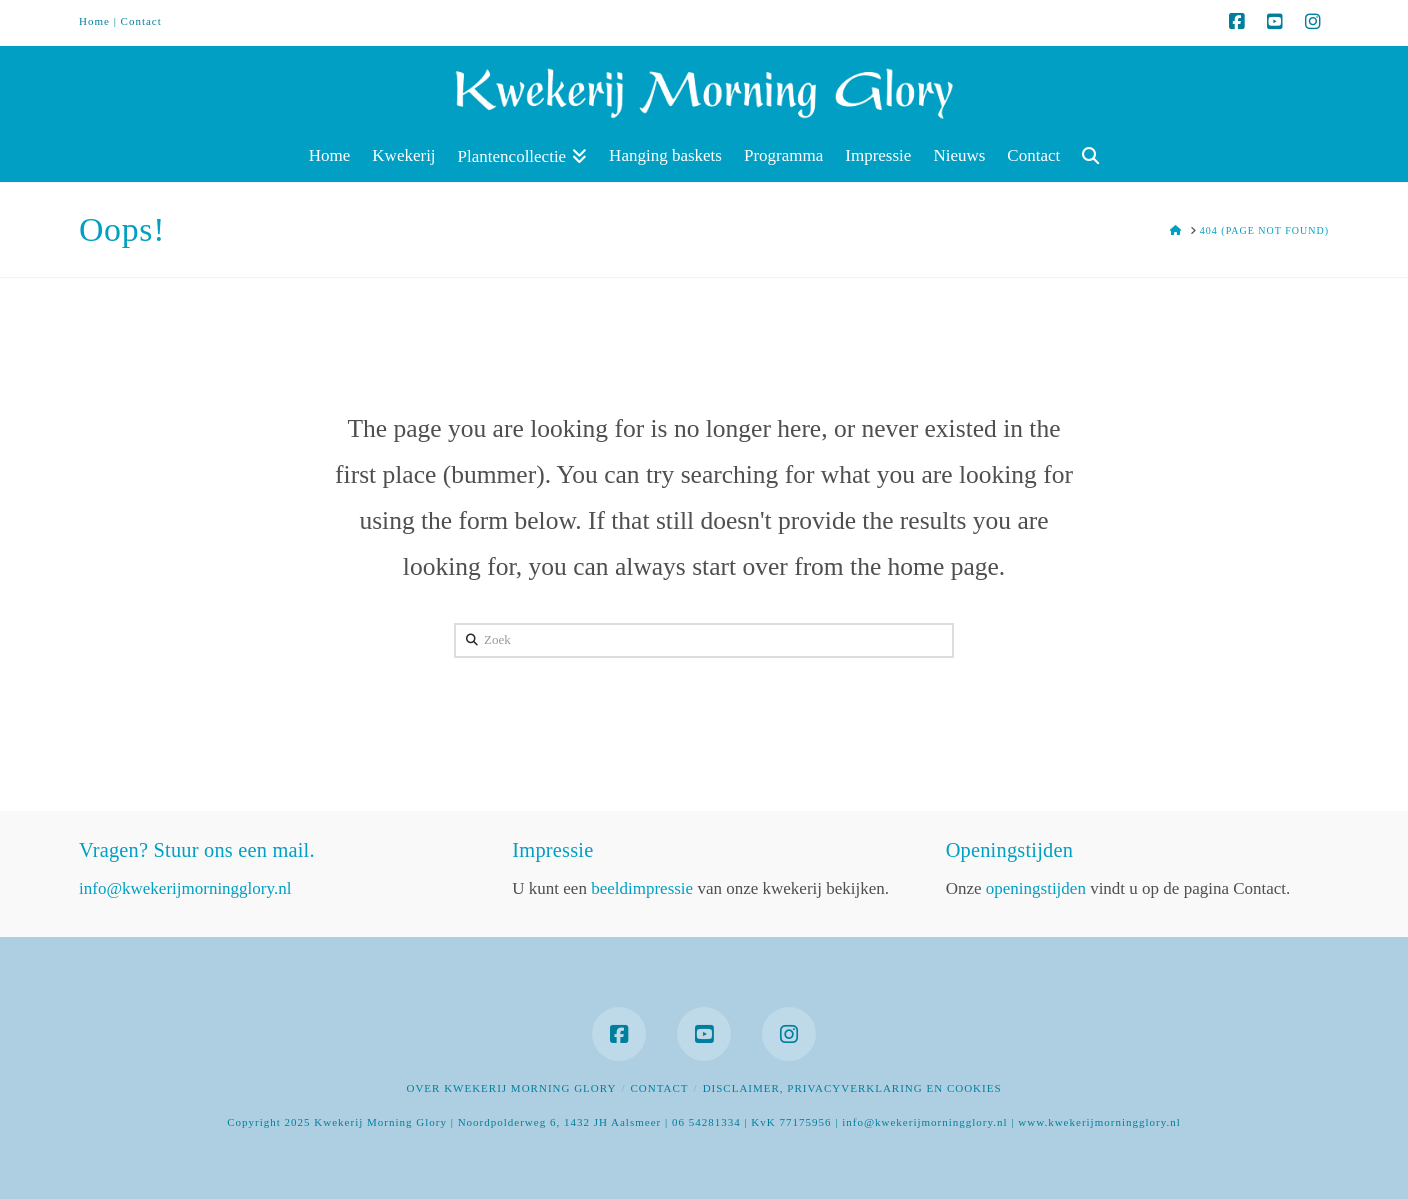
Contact (141, 21)
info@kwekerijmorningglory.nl (185, 888)
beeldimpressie (642, 888)
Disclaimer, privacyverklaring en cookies (852, 1088)
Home (94, 21)
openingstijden (1036, 888)
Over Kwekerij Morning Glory (511, 1088)
